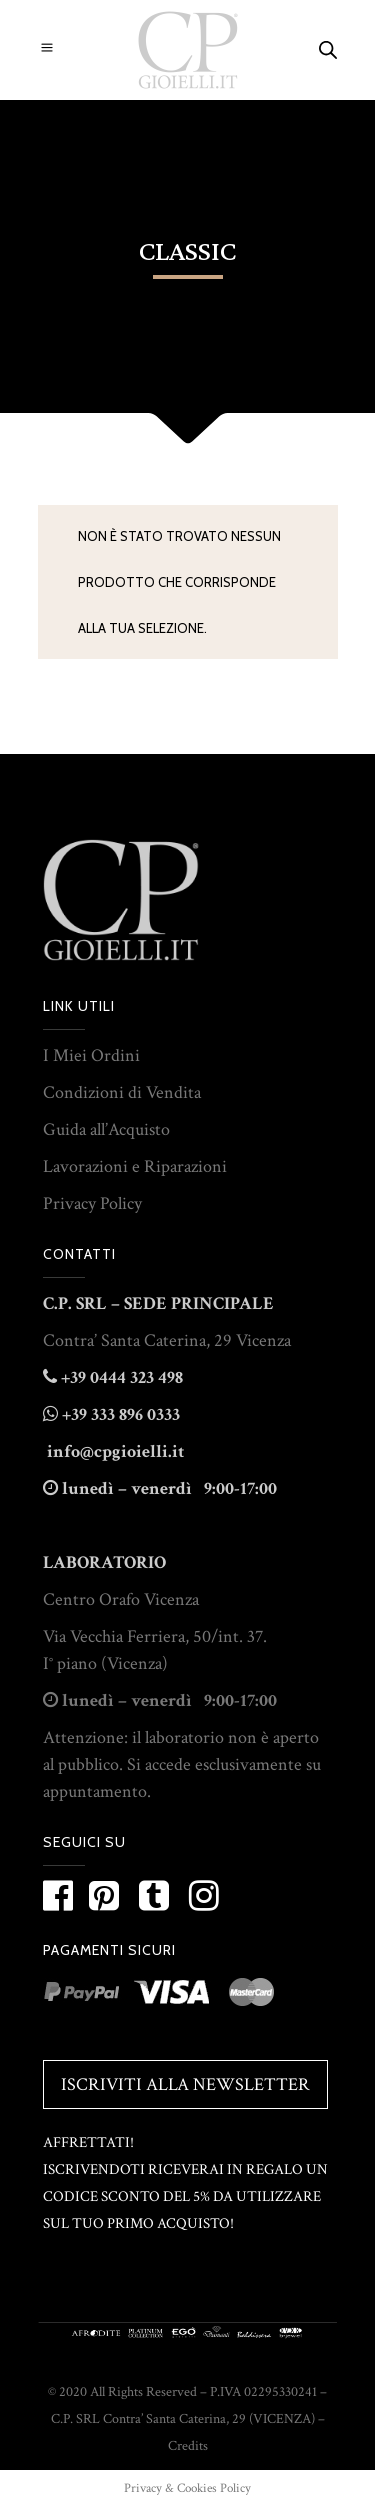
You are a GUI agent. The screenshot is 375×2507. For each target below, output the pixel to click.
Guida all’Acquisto (106, 1129)
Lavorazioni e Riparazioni (135, 1166)
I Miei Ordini (91, 1055)
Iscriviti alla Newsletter (185, 2084)
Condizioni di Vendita (122, 1092)
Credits (188, 2446)
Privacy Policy (92, 1203)
